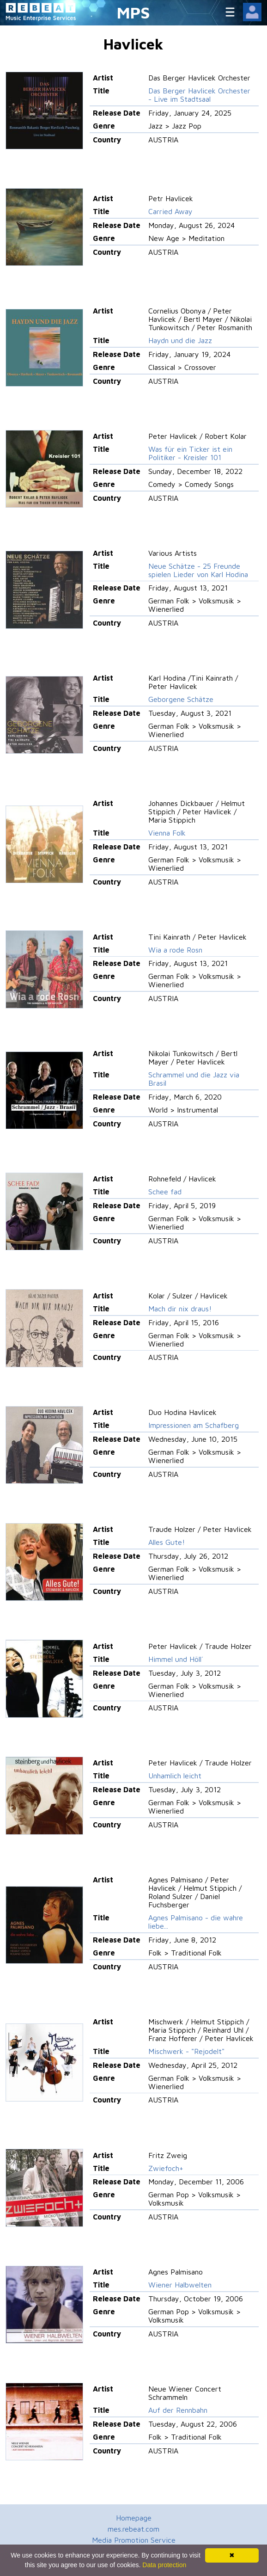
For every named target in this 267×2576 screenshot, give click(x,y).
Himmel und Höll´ (175, 1659)
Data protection (164, 2565)
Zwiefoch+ (165, 2168)
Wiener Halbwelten (180, 2285)
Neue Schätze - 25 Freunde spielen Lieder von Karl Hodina (198, 570)
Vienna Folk (167, 833)
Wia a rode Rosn (175, 950)
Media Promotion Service (134, 2540)
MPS (133, 12)
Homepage (134, 2518)
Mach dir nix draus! (180, 1308)
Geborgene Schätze (180, 699)
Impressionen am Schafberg (193, 1425)
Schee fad (165, 1191)
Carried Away (170, 211)
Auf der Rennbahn (177, 2410)
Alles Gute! (166, 1542)
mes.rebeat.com (133, 2529)
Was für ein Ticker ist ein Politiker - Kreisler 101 (190, 453)
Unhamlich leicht (174, 1775)
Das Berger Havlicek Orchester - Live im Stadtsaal (199, 94)
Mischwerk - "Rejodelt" (186, 2051)
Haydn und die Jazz (180, 340)
